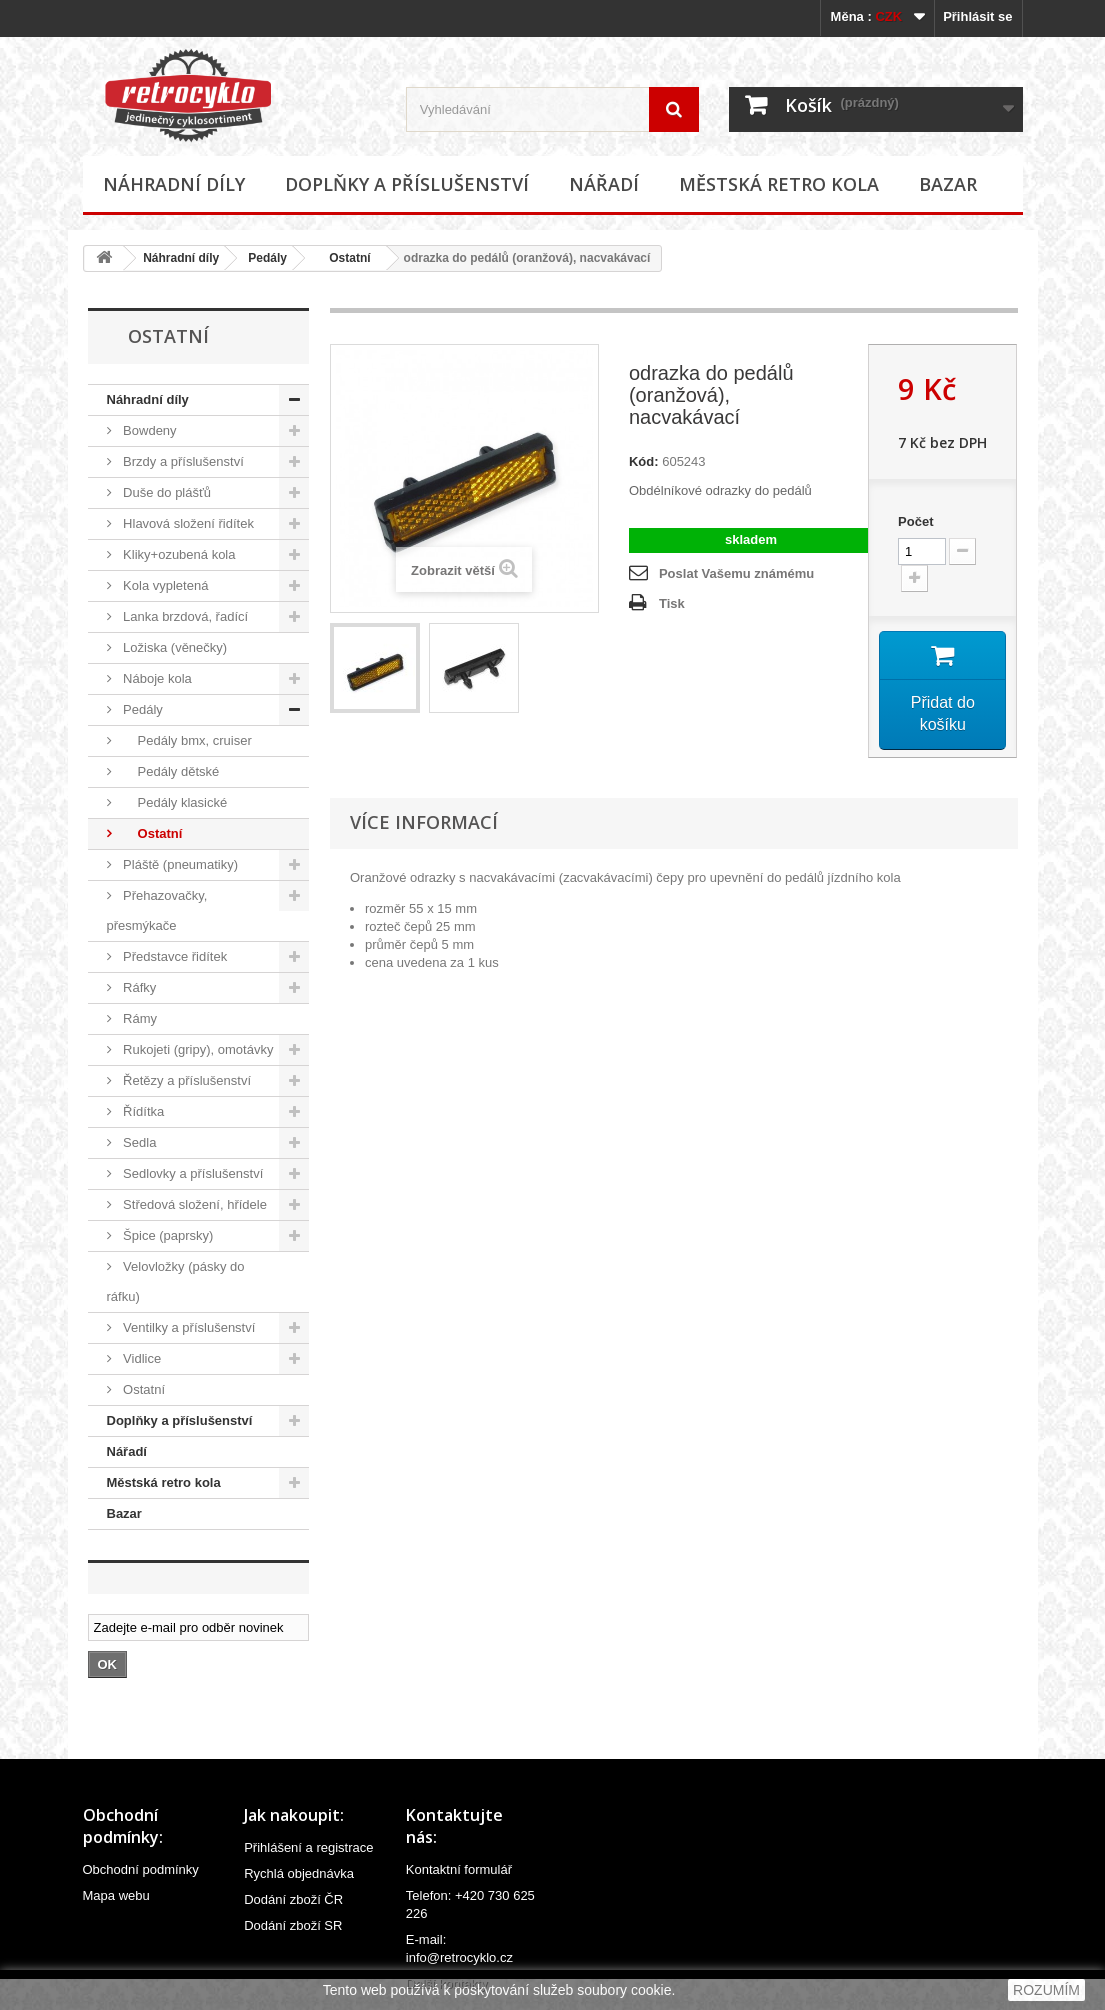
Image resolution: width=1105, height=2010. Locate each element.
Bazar (948, 184)
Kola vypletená (164, 585)
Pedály (267, 258)
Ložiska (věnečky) (174, 647)
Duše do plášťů (166, 492)
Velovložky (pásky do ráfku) (176, 1281)
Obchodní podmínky (141, 1869)
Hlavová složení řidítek (187, 523)
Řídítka (142, 1111)
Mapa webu (116, 1895)
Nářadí (604, 184)
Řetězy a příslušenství (186, 1080)
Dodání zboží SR (293, 1925)
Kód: (644, 461)
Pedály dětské (170, 771)
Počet (915, 521)
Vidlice (141, 1358)
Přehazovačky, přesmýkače (157, 910)
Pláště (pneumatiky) (179, 864)
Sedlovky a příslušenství (192, 1173)
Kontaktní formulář (459, 1869)
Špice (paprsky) (167, 1235)
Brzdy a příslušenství (182, 461)
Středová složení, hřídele (193, 1204)
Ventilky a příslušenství (188, 1327)
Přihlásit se (977, 16)
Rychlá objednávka (299, 1873)
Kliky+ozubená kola (178, 554)
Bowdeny (148, 430)
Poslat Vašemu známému (736, 573)
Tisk (672, 603)
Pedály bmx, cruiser (186, 740)
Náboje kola (156, 678)
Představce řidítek (174, 956)
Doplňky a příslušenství (407, 184)
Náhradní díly (174, 184)
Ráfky (138, 987)
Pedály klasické (174, 802)
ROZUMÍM (1046, 1990)
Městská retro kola (779, 184)
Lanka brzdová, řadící (184, 616)
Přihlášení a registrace (308, 1847)
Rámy (139, 1018)
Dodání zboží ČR (293, 1899)
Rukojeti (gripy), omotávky (197, 1049)
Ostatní (343, 258)
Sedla (138, 1142)
